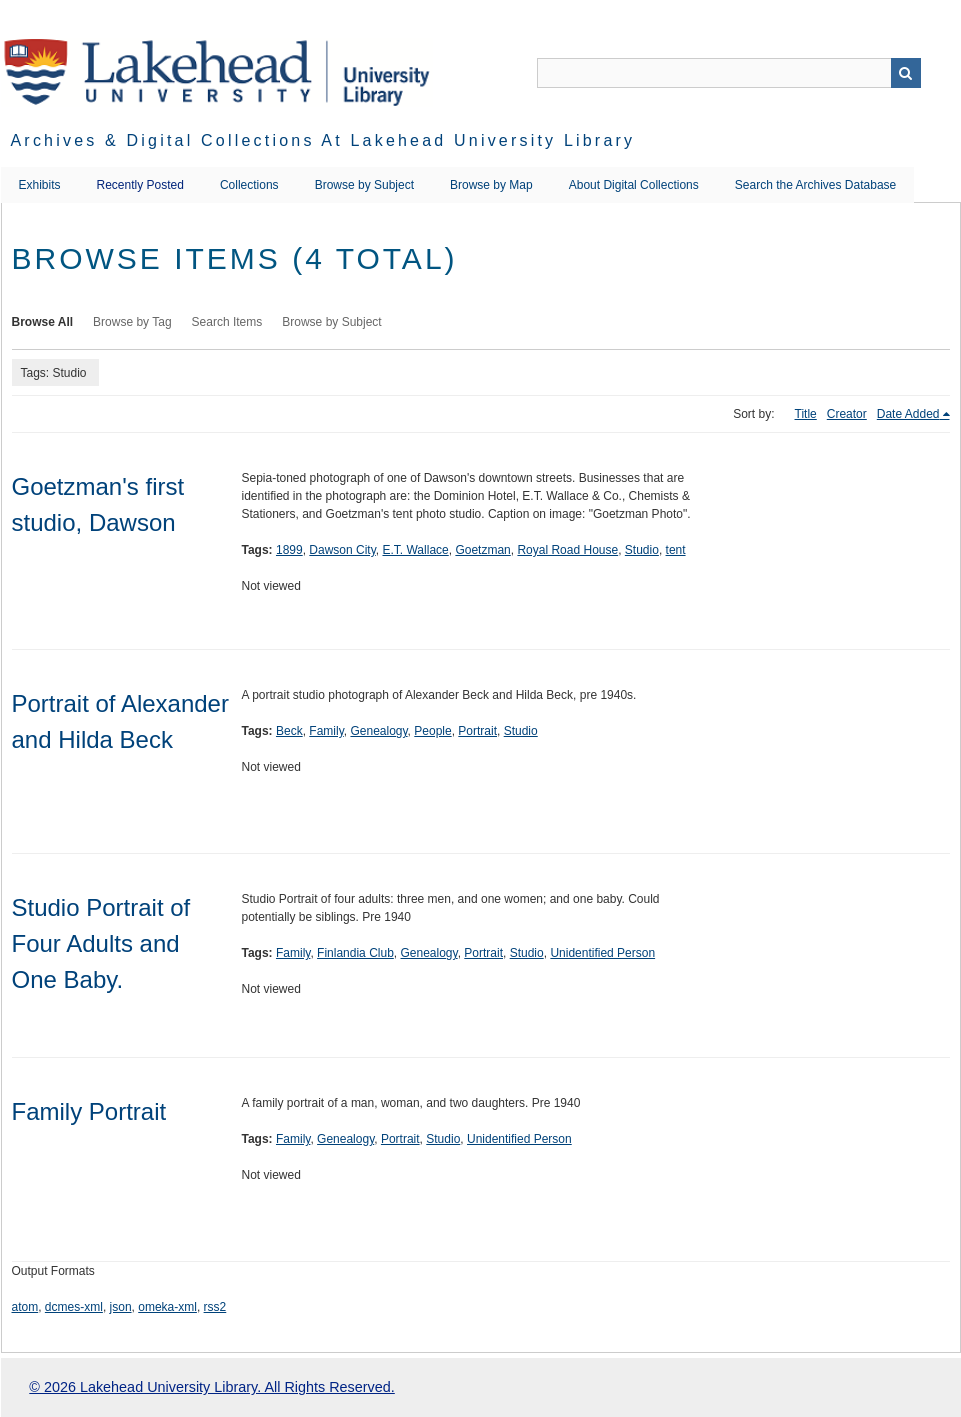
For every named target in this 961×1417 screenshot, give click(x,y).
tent (676, 550)
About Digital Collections (634, 185)
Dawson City (342, 550)
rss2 (215, 1307)
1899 (289, 550)
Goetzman (482, 550)
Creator (847, 414)
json (121, 1307)
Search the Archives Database (815, 185)
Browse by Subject (364, 185)
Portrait (477, 731)
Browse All (43, 322)
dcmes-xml (74, 1307)
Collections (249, 185)
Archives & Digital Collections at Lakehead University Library (323, 140)
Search (906, 73)
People (432, 731)
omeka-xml (167, 1307)
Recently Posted (140, 185)
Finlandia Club (355, 953)
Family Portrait (89, 1111)
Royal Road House (567, 550)
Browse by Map (491, 185)
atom (25, 1307)
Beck (289, 731)
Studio (642, 550)
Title (806, 414)
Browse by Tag (132, 322)
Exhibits (40, 185)
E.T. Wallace (415, 550)
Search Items (227, 322)
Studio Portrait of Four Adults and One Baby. (101, 943)
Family (326, 731)
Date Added (908, 414)
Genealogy (378, 731)
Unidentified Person (602, 953)
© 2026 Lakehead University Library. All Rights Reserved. (211, 1387)
